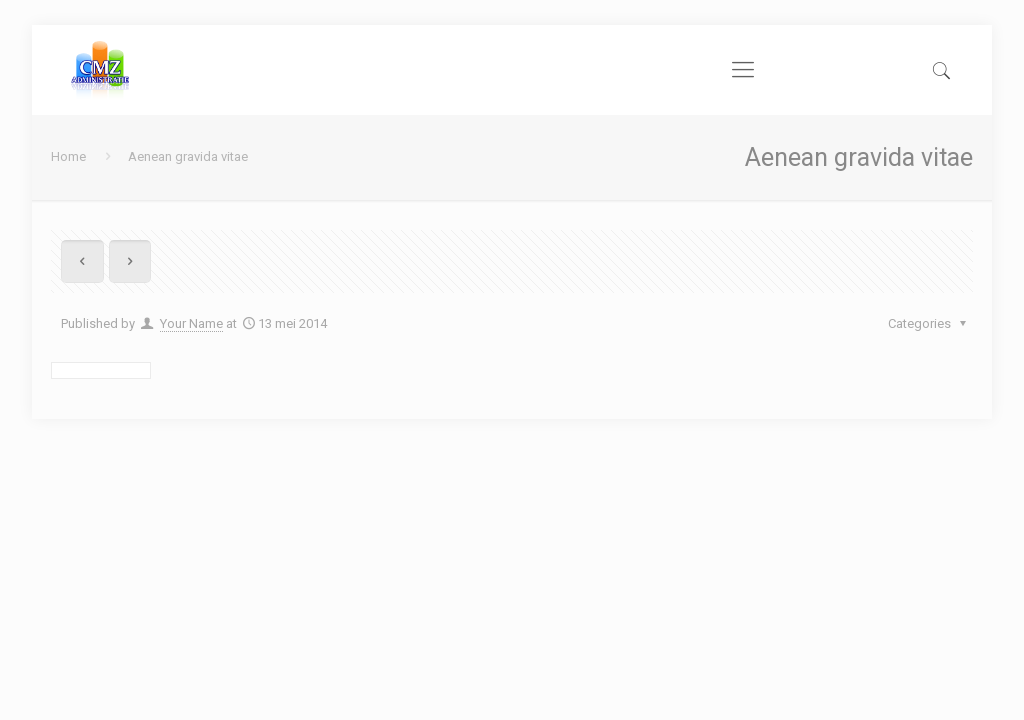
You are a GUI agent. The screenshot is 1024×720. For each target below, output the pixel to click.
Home (68, 156)
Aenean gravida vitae (188, 156)
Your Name (191, 323)
